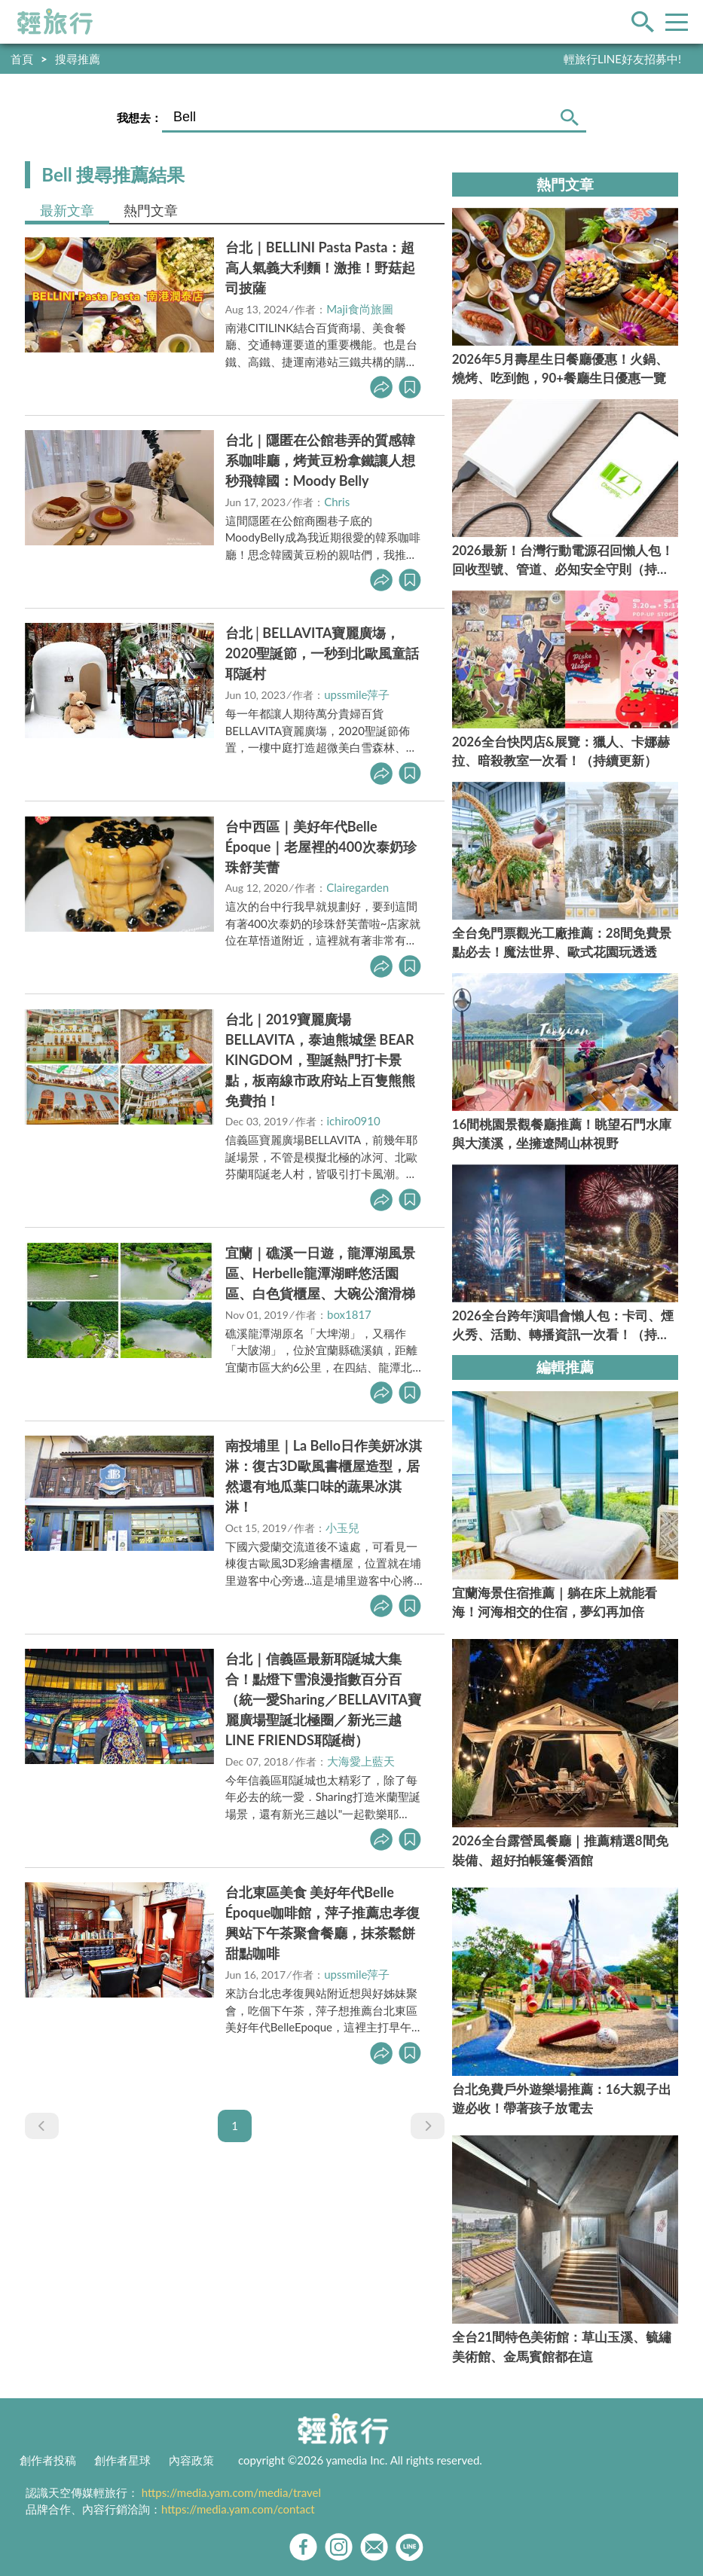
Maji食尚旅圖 (359, 309)
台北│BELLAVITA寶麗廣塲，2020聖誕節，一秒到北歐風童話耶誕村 (322, 653)
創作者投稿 (48, 2460)
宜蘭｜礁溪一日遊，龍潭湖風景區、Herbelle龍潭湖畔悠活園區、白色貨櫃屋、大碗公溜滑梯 (320, 1273)
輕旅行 (55, 22)
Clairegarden (357, 887)
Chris (337, 501)
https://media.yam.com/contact (238, 2509)
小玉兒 (342, 1527)
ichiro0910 (354, 1121)
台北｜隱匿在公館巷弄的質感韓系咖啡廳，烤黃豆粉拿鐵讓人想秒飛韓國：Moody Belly (320, 460)
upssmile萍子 (357, 694)
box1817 (349, 1314)
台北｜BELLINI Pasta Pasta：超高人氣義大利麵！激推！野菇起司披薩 (320, 267)
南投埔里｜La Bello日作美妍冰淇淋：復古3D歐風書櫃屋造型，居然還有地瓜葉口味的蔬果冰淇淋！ (324, 1476)
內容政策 (191, 2460)
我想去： (139, 117)
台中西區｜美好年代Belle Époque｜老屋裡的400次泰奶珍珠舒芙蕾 (321, 846)
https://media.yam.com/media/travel (231, 2492)
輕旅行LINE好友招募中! (622, 59)
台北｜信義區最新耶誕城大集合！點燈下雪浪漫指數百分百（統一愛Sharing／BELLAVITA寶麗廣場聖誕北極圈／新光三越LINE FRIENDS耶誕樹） (323, 1699)
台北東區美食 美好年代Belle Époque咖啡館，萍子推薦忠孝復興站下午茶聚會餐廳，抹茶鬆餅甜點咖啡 (322, 1922)
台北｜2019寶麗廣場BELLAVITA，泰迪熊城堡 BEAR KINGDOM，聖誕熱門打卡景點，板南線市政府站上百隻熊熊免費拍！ (320, 1060)
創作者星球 (122, 2460)
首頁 (22, 59)
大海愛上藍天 (361, 1761)
